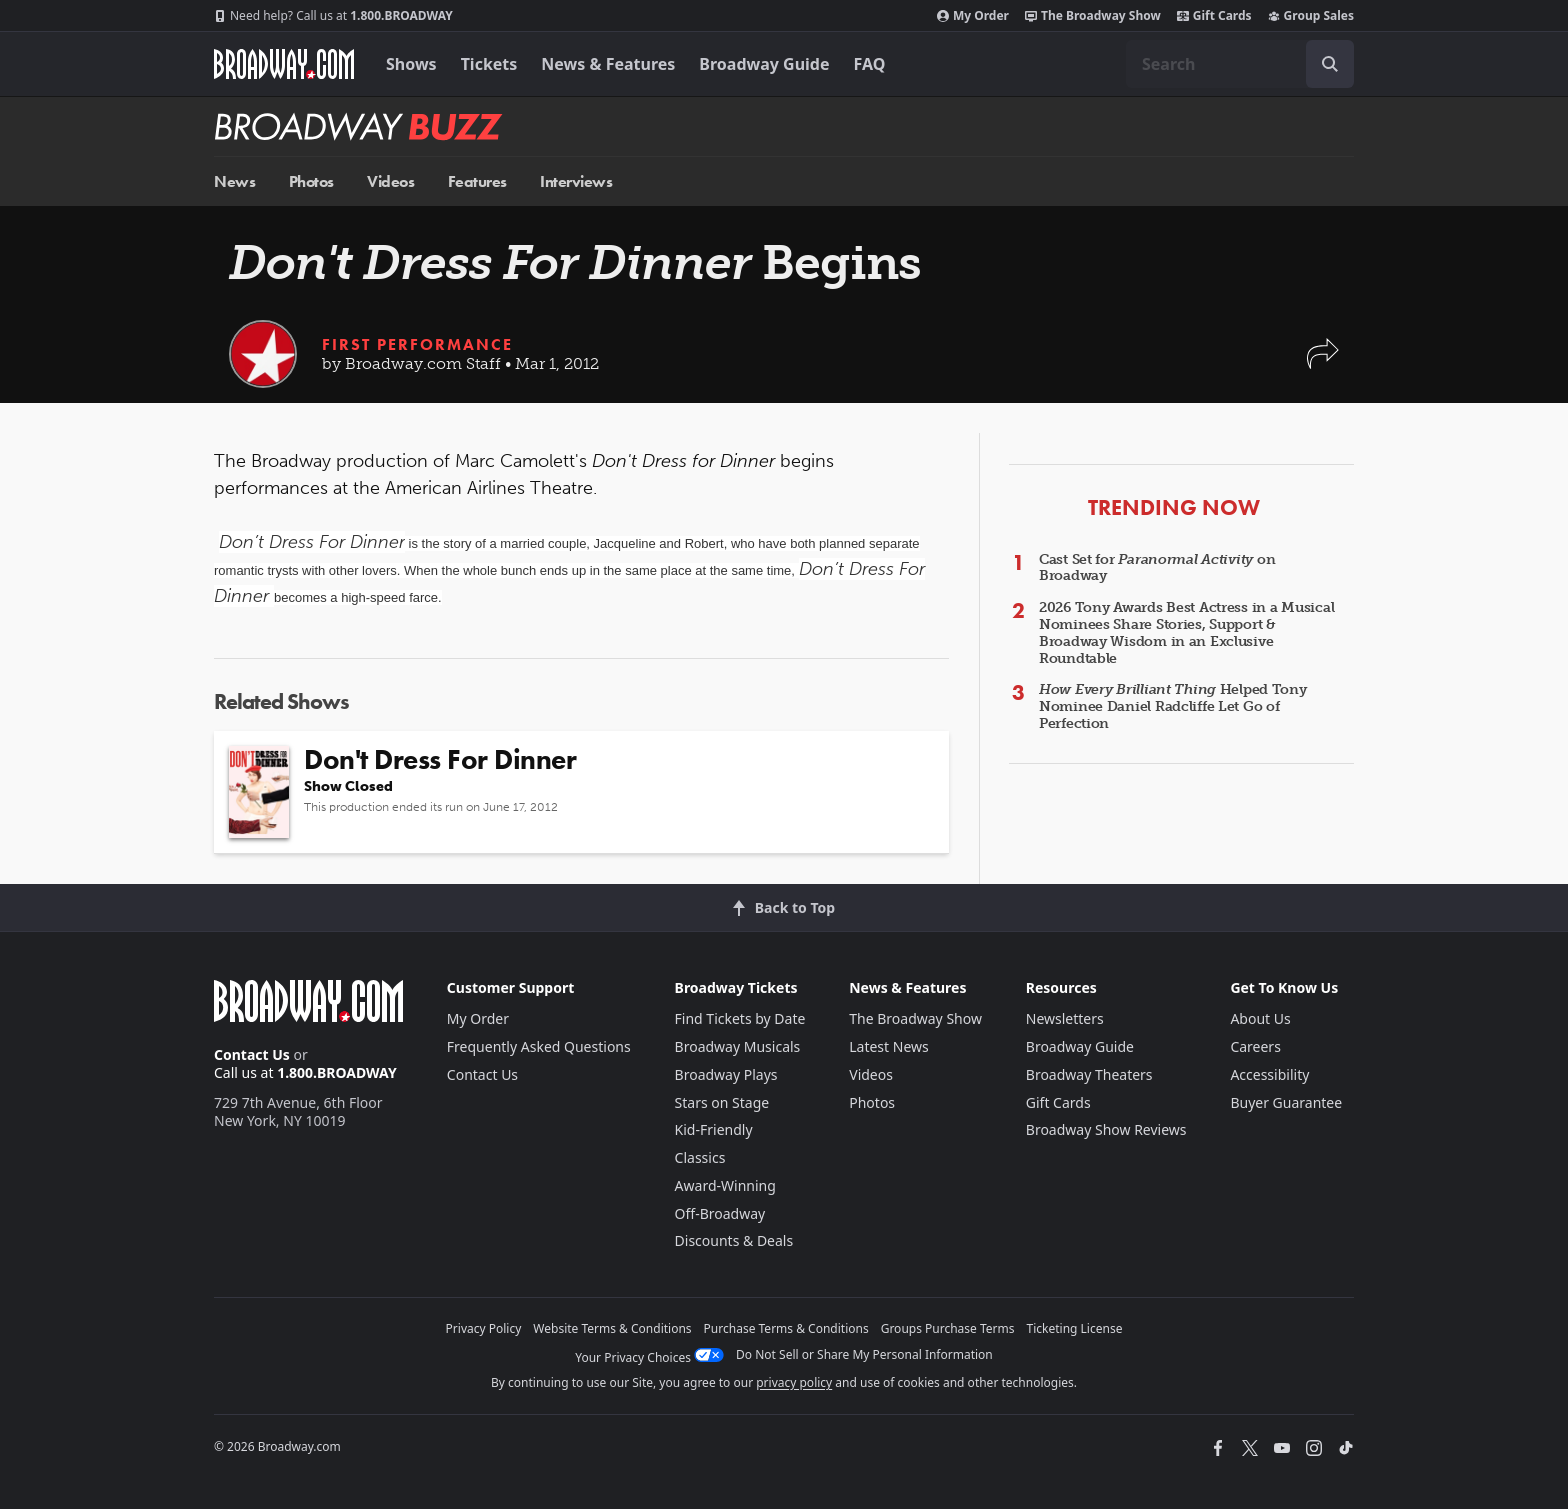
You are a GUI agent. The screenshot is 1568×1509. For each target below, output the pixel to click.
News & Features (608, 64)
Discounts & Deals (734, 1240)
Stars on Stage (722, 1102)
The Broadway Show (1093, 16)
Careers (1255, 1046)
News (234, 181)
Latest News (889, 1046)
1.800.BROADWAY (333, 16)
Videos (390, 181)
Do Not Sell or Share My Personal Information (864, 1354)
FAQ (870, 64)
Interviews (576, 181)
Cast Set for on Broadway (1157, 568)
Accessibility (1269, 1074)
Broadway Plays (726, 1074)
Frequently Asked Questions (539, 1046)
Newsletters (1065, 1018)
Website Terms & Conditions (612, 1328)
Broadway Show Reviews (1106, 1129)
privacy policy (794, 1382)
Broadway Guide (764, 64)
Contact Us (252, 1054)
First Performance (417, 344)
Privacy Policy (484, 1328)
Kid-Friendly (714, 1129)
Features (477, 181)
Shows (411, 64)
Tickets (489, 64)
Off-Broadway (720, 1213)
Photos (311, 181)
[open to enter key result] (1330, 64)
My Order (973, 16)
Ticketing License (1075, 1328)
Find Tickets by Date (740, 1018)
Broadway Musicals (738, 1046)
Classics (700, 1157)
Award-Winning (725, 1185)
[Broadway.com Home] (284, 64)
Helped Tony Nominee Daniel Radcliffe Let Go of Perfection (1173, 706)
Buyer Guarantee (1286, 1102)
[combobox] (1240, 64)
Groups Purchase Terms (948, 1328)
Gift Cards (1214, 16)
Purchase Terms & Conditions (786, 1328)
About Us (1260, 1018)
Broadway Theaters (1089, 1074)
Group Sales (1311, 16)
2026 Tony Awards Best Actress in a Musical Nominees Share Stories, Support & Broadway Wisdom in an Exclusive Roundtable (1186, 632)
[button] (1323, 363)
